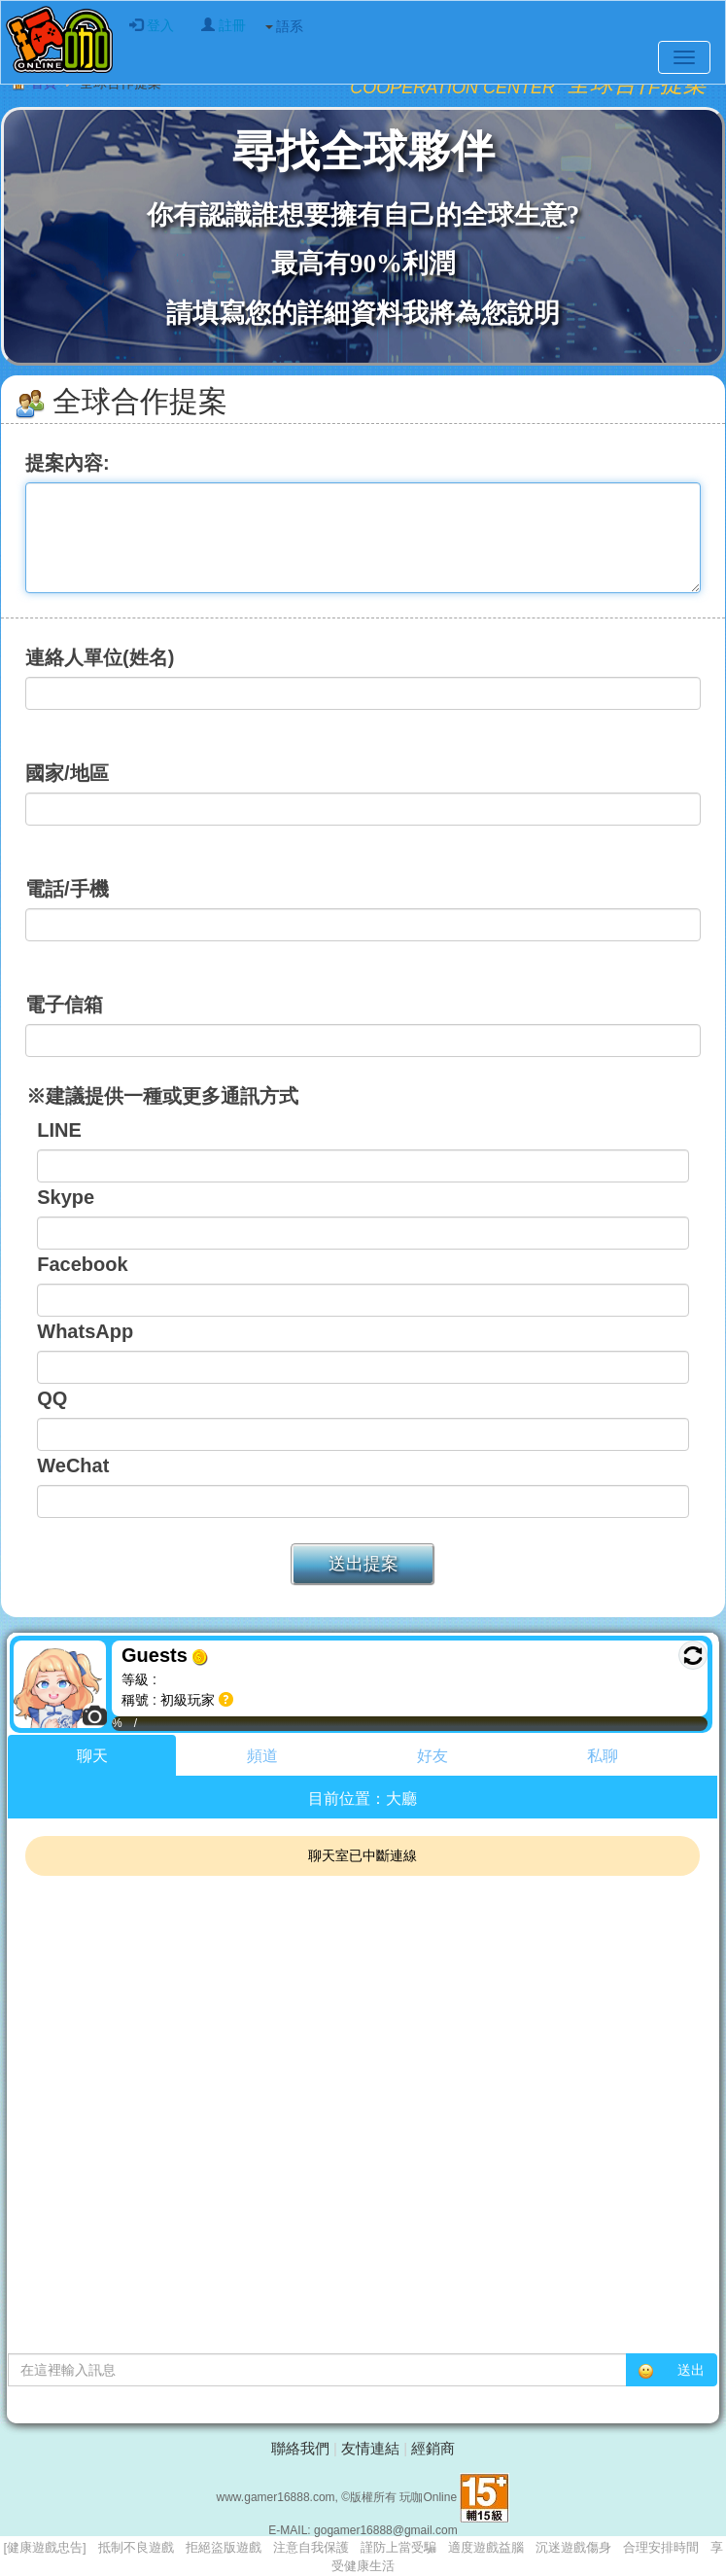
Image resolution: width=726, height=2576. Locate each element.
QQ (52, 1398)
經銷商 (433, 2448)
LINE (59, 1130)
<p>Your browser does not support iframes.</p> (362, 2028)
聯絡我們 (300, 2448)
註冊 (223, 25)
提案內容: (67, 463)
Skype (65, 1197)
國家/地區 (67, 773)
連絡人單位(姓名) (99, 657)
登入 (151, 25)
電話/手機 (67, 889)
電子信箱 (64, 1004)
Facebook (82, 1264)
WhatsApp (85, 1331)
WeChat (73, 1465)
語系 (284, 26)
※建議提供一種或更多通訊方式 (149, 1096)
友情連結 (370, 2448)
